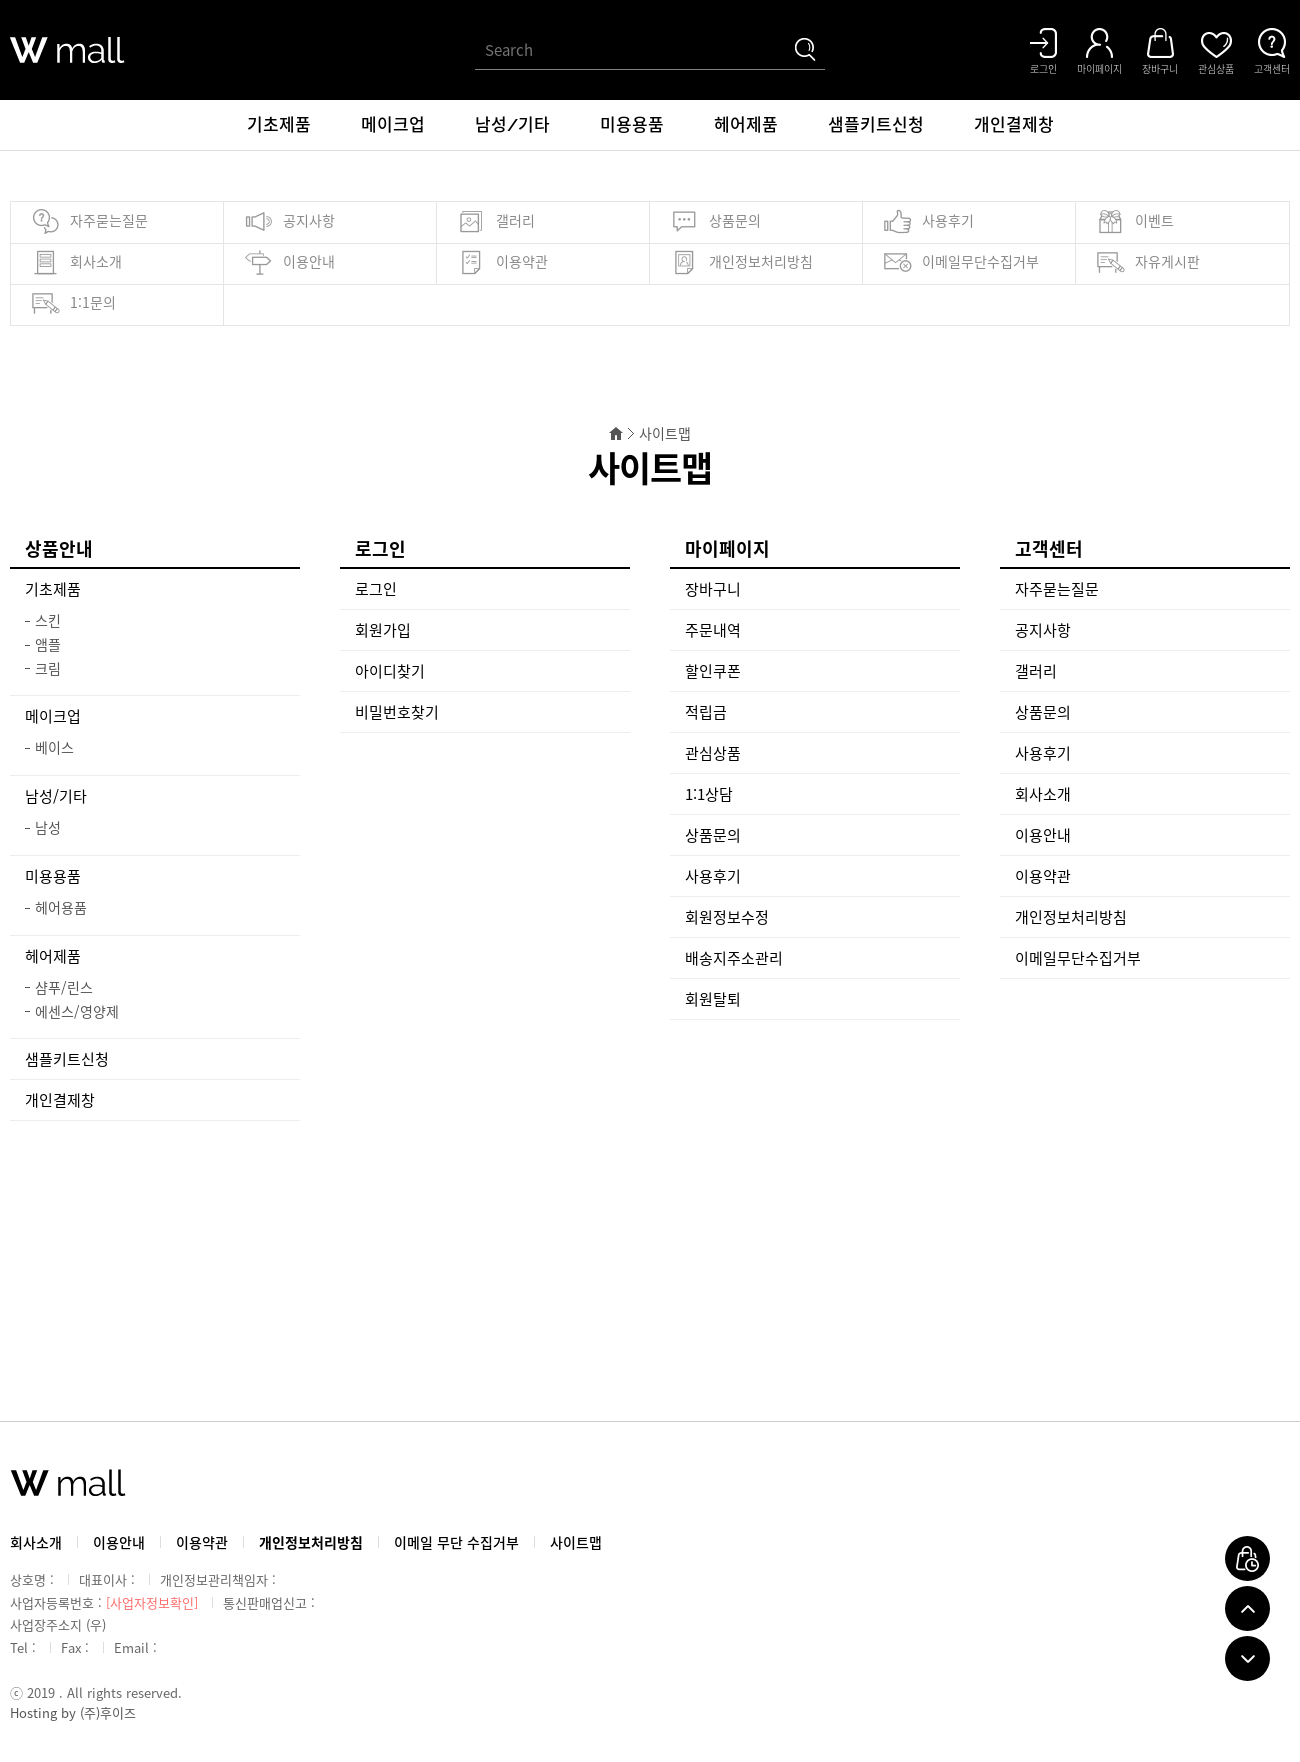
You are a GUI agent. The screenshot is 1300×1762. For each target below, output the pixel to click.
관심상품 (713, 753)
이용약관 (502, 262)
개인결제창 (1014, 125)
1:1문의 (73, 303)
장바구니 (713, 589)
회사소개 (76, 262)
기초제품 (279, 125)
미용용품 (632, 125)
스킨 (48, 620)
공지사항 (289, 221)
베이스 (54, 747)
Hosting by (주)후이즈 (73, 1712)
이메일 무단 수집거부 (456, 1542)
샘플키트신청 (876, 125)
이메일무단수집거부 (961, 262)
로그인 (376, 589)
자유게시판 (1148, 262)
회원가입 (383, 630)
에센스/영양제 (77, 1011)
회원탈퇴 (713, 999)
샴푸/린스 (64, 987)
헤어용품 (61, 907)
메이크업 (393, 125)
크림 (48, 668)
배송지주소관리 (734, 958)
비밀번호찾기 (397, 712)
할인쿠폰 (713, 671)
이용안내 (289, 262)
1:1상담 (709, 794)
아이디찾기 (390, 671)
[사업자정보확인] (152, 1602)
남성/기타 (512, 125)
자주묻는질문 (89, 221)
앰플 (48, 644)
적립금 (706, 712)
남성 (48, 827)
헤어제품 (746, 125)
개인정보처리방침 (741, 262)
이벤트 (1135, 221)
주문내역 (713, 630)
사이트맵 (576, 1542)
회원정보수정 (727, 917)
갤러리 (496, 221)
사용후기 (928, 221)
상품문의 (715, 221)
